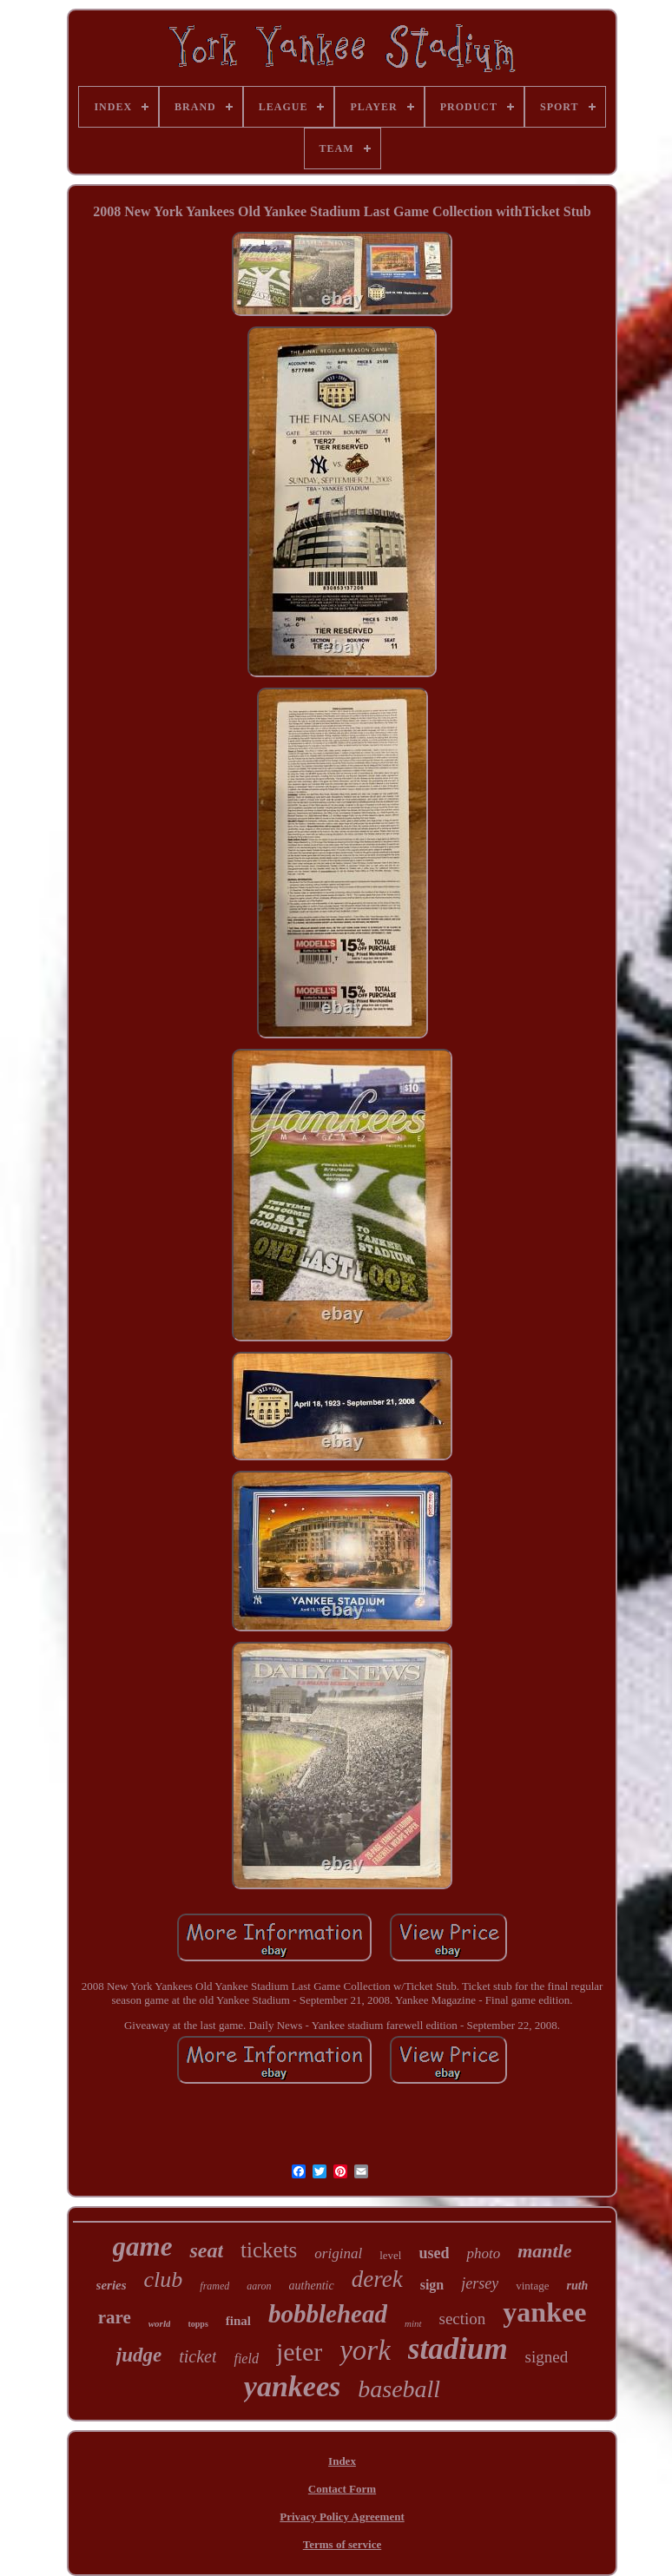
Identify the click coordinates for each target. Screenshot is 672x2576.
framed (214, 2286)
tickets (268, 2250)
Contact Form (342, 2488)
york (365, 2350)
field (246, 2358)
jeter (299, 2351)
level (390, 2255)
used (433, 2253)
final (238, 2321)
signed (547, 2357)
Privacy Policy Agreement (342, 2516)
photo (483, 2253)
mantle (544, 2251)
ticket (197, 2356)
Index (342, 2460)
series (111, 2285)
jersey (479, 2283)
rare (114, 2317)
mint (413, 2323)
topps (198, 2324)
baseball (399, 2388)
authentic (311, 2285)
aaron (259, 2286)
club (163, 2279)
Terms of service (342, 2544)
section (462, 2318)
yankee (544, 2312)
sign (432, 2284)
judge (138, 2355)
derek (377, 2279)
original (338, 2253)
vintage (532, 2285)
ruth (577, 2285)
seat (206, 2250)
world (159, 2323)
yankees (292, 2386)
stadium (458, 2349)
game (143, 2246)
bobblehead (327, 2314)
